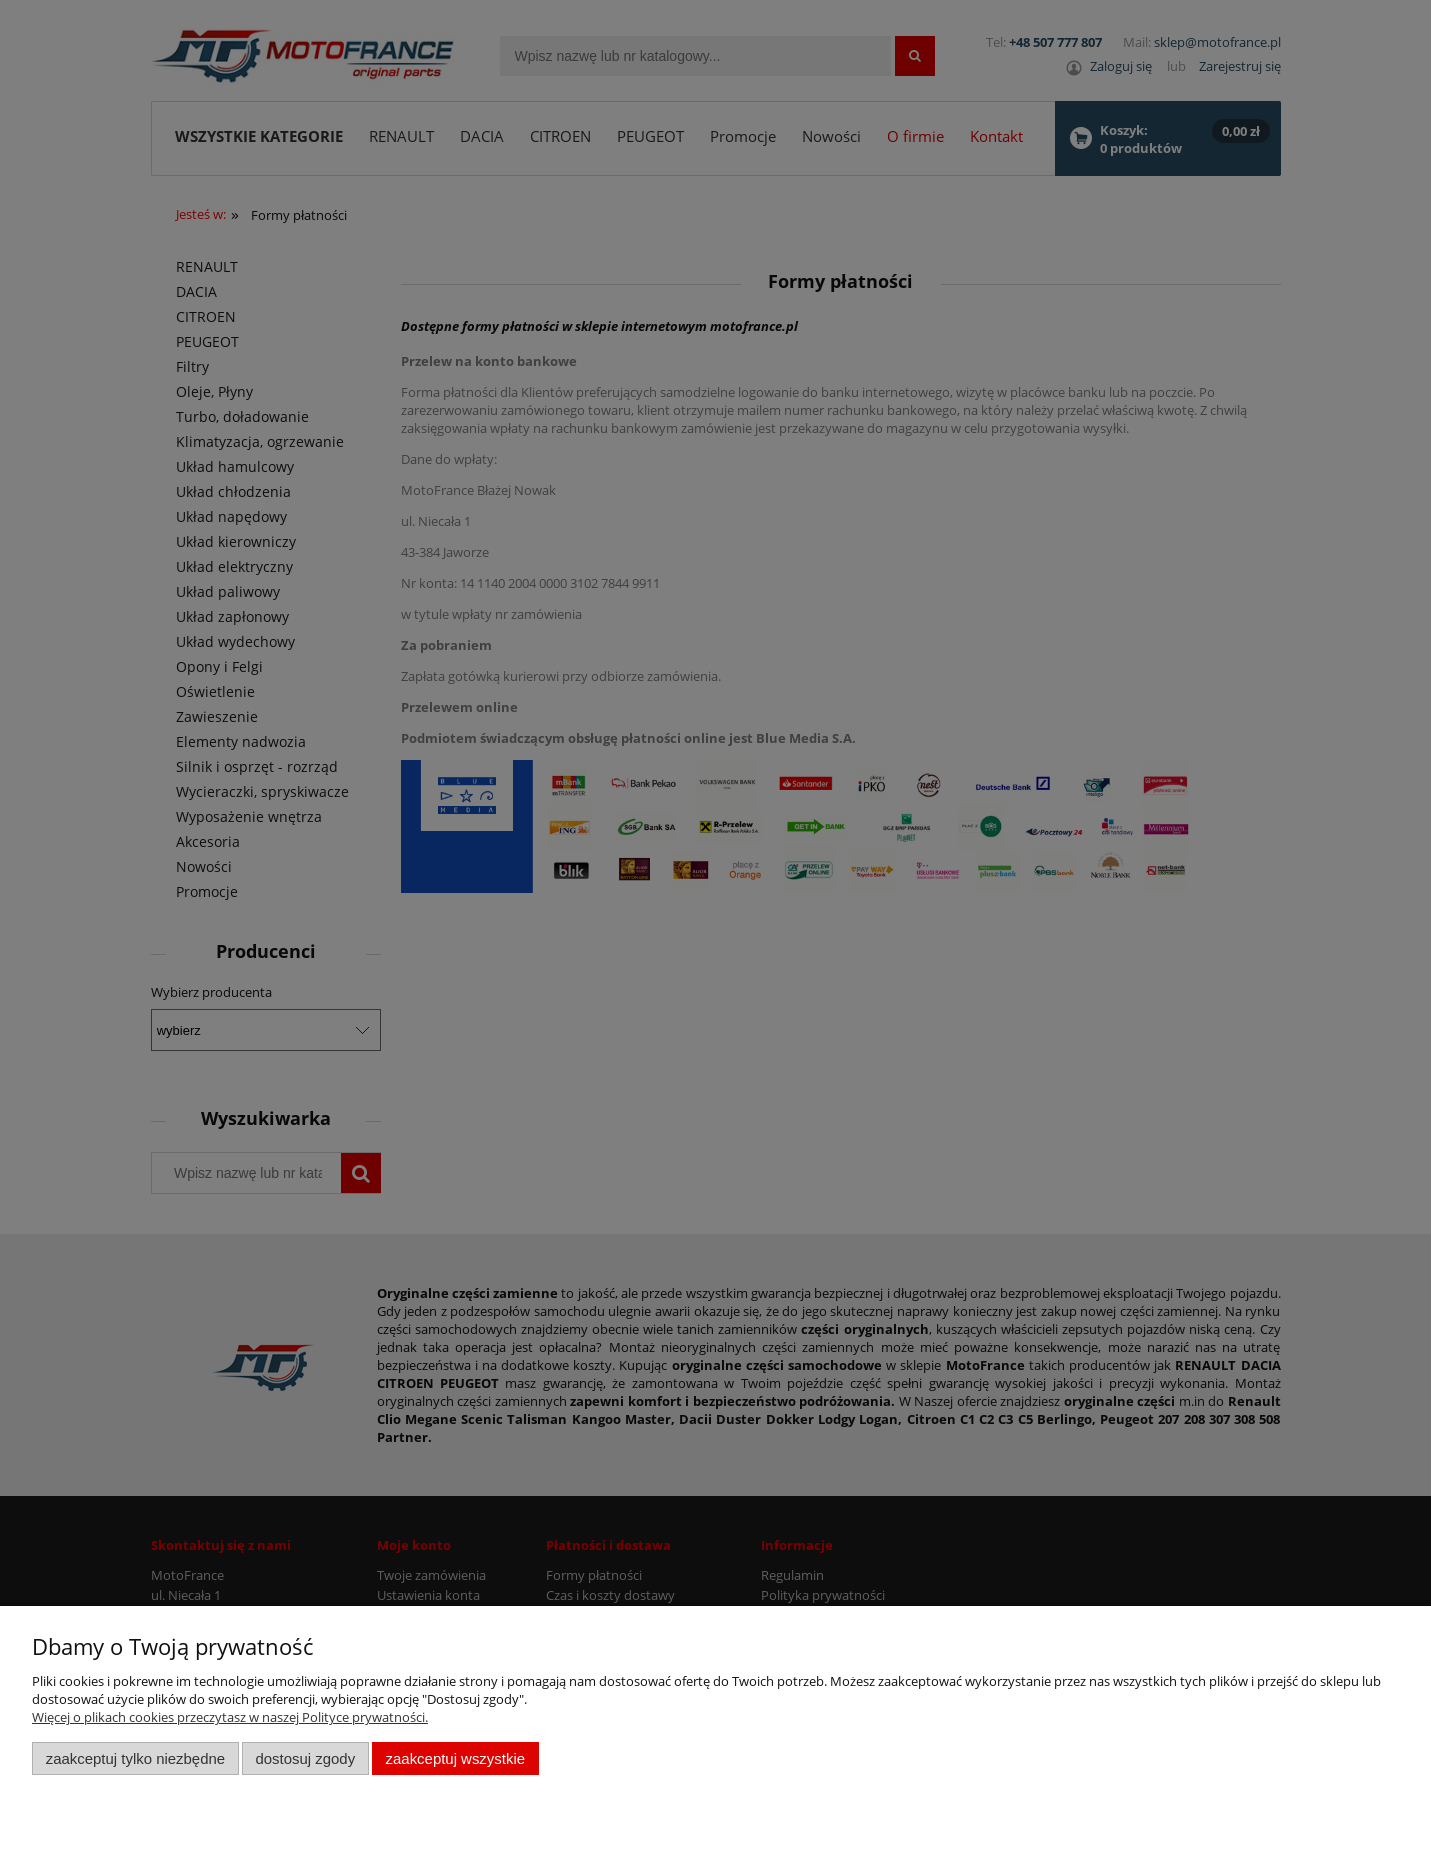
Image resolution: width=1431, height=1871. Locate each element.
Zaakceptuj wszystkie (455, 1758)
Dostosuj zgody (305, 1758)
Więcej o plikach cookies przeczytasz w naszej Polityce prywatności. (230, 1717)
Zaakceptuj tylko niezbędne (135, 1758)
